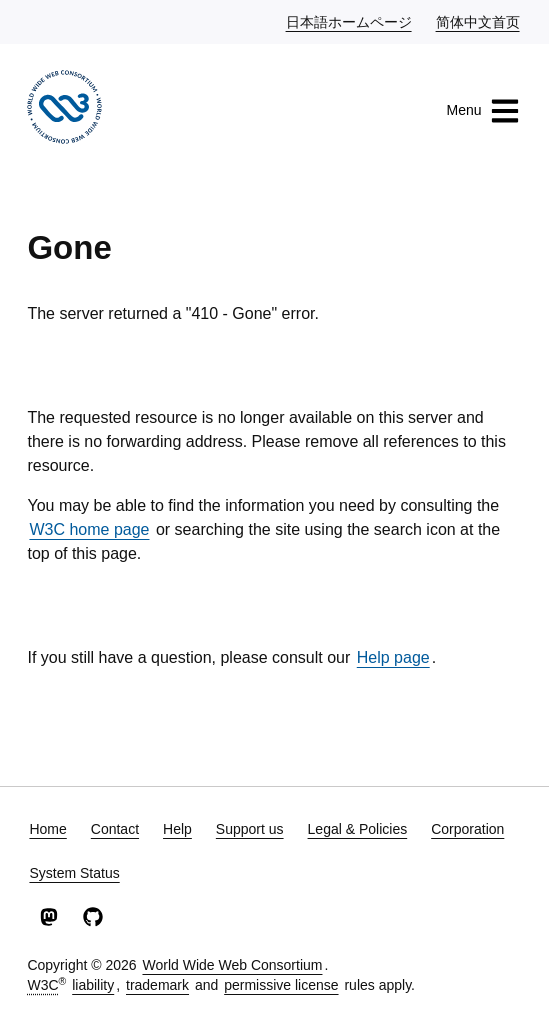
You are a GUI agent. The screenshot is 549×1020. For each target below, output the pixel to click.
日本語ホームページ (350, 21)
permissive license (281, 985)
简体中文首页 (479, 21)
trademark (157, 985)
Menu (483, 111)
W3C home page (89, 529)
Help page (393, 657)
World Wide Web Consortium (232, 965)
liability (93, 985)
